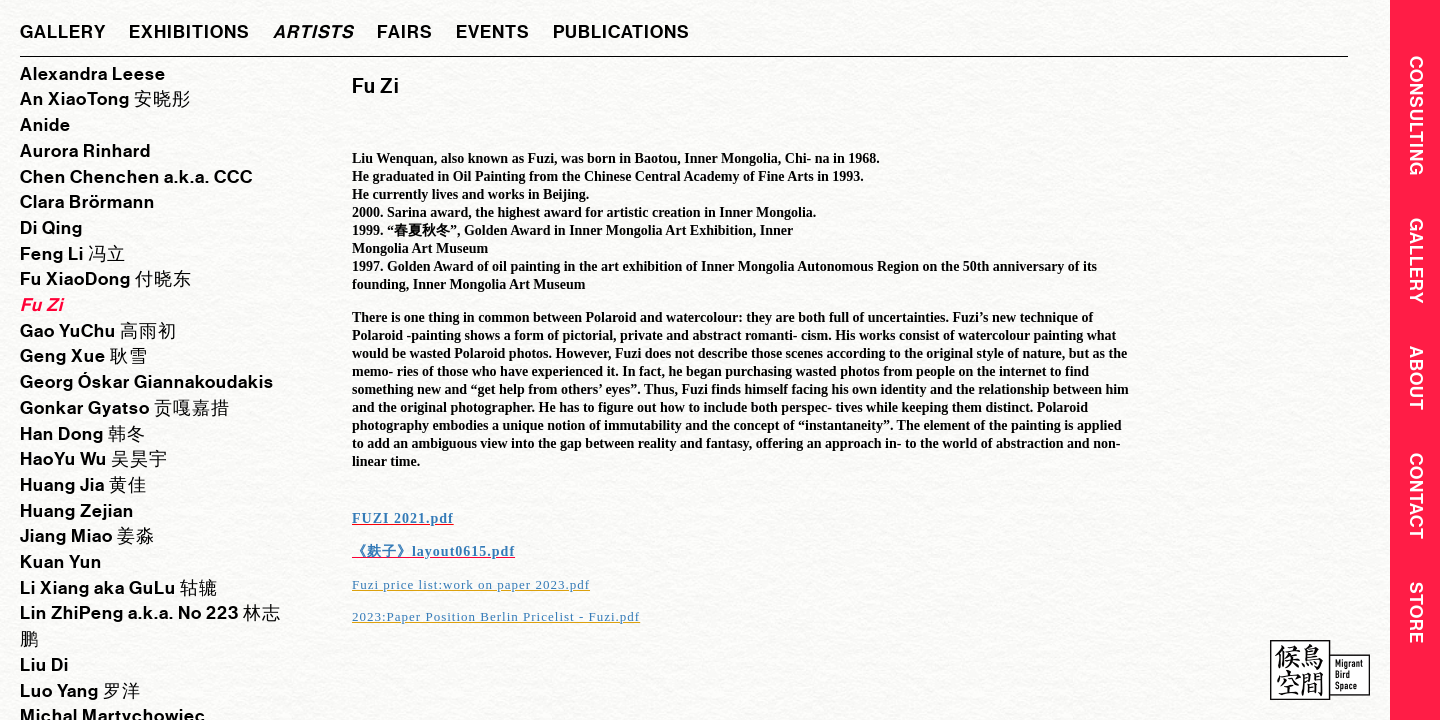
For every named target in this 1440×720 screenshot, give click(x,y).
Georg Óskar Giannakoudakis (147, 382)
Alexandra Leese (93, 74)
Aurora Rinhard (85, 151)
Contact (1416, 502)
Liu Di (44, 665)
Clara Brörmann (87, 202)
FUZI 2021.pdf (403, 518)
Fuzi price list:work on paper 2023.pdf (471, 584)
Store (1416, 620)
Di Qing (51, 228)
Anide (45, 125)
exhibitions (189, 32)
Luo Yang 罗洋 (80, 691)
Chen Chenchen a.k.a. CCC (136, 177)
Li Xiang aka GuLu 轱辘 (119, 588)
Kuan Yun (61, 562)
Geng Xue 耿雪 (84, 356)
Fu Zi (41, 305)
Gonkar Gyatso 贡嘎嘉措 (125, 408)
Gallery (1416, 263)
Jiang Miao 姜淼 (87, 536)
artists (313, 32)
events (493, 32)
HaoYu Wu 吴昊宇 (94, 459)
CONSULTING (1416, 115)
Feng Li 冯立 (73, 254)
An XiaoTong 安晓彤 (105, 99)
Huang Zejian (77, 511)
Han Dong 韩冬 (83, 434)
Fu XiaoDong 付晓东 (106, 279)
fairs (405, 32)
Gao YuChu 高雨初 (98, 331)
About (1416, 382)
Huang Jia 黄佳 (83, 485)
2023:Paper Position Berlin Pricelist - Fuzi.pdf (496, 616)
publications (621, 32)
